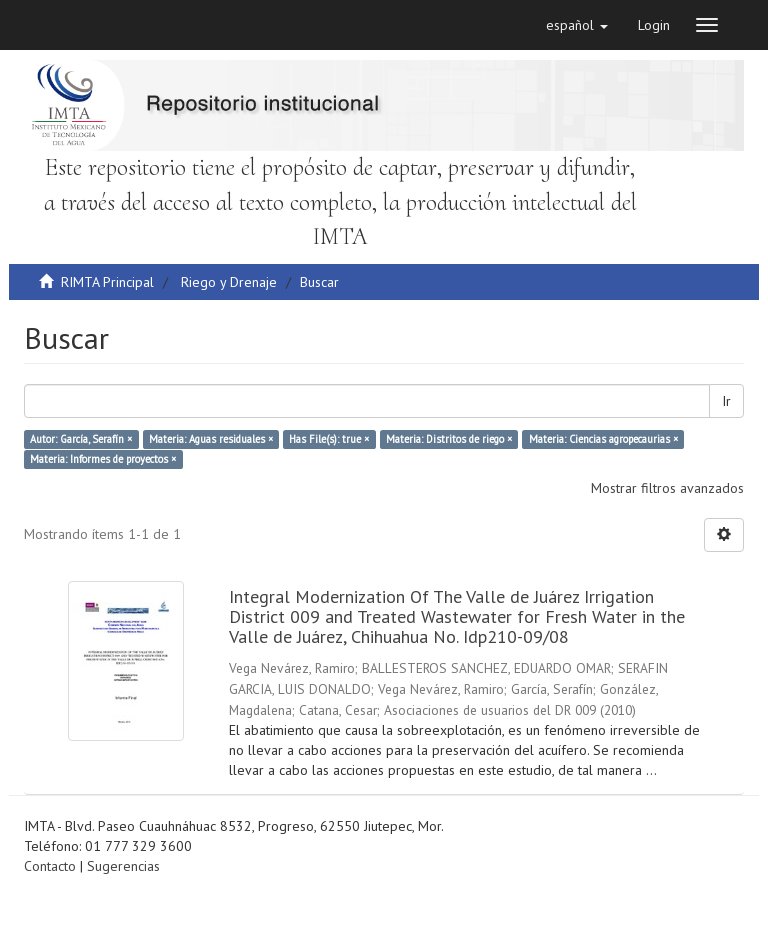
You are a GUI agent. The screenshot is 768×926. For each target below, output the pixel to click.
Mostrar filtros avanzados (667, 488)
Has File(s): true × (329, 439)
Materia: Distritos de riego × (449, 439)
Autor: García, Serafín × (81, 439)
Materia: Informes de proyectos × (103, 459)
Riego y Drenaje (229, 282)
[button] (577, 25)
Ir (726, 401)
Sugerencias (123, 866)
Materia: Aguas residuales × (211, 439)
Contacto (50, 866)
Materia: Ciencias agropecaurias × (603, 439)
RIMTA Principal (107, 282)
